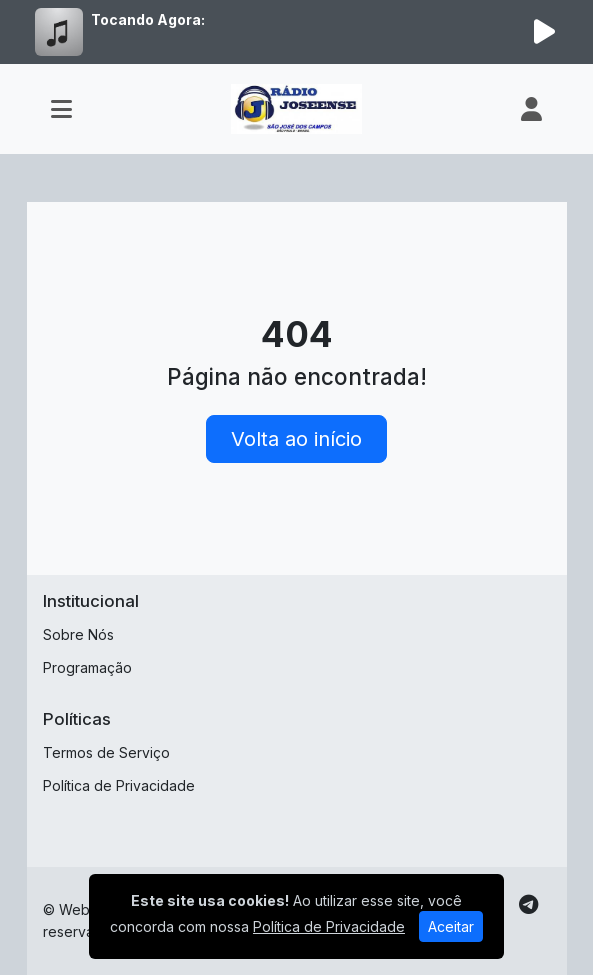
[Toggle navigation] (61, 109)
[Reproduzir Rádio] (545, 32)
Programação (87, 667)
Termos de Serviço (106, 752)
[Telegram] (528, 905)
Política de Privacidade (119, 785)
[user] (531, 109)
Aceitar (451, 926)
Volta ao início (296, 439)
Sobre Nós (78, 634)
